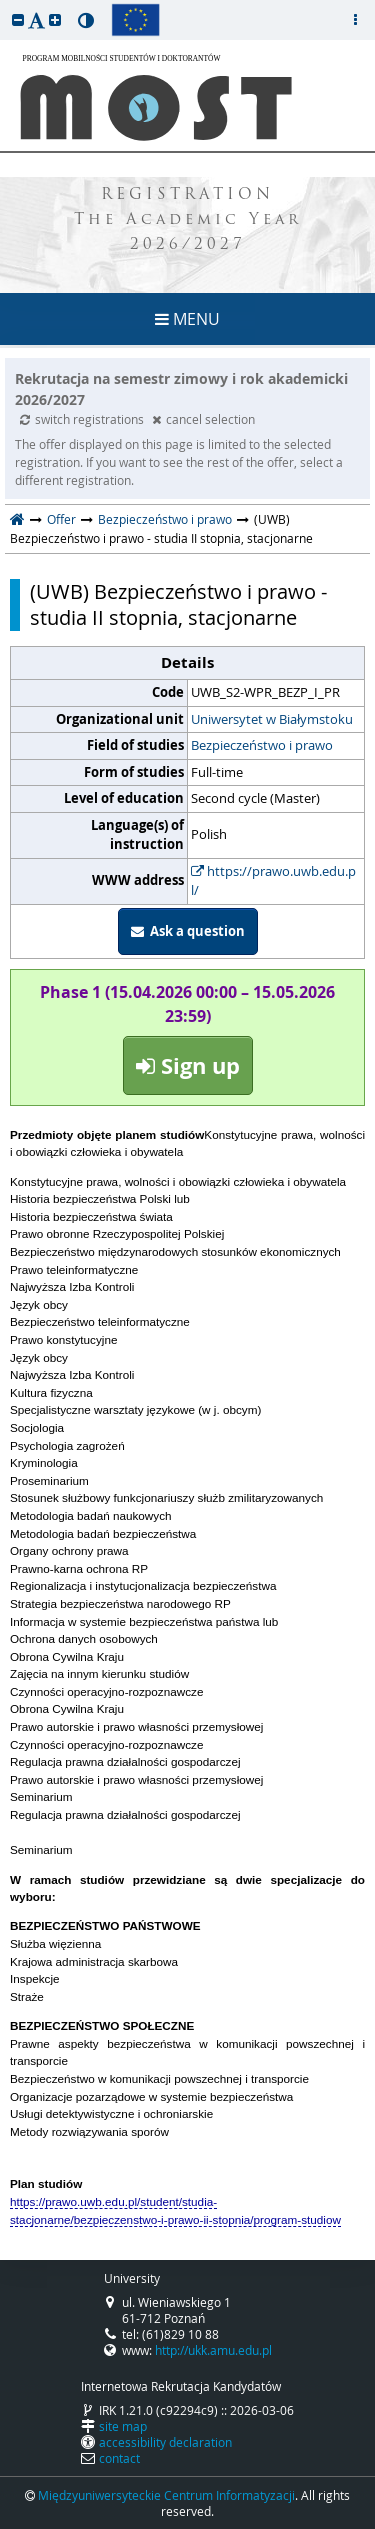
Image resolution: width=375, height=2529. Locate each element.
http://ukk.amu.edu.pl (213, 2350)
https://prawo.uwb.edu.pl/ (273, 881)
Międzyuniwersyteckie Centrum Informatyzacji (166, 2495)
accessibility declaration (165, 2442)
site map (123, 2426)
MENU (187, 319)
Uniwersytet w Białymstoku (272, 719)
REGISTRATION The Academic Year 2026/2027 (188, 220)
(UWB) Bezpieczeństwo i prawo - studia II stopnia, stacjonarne (178, 605)
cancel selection (203, 419)
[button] (18, 19)
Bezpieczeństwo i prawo (165, 519)
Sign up (188, 1065)
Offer (61, 519)
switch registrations (83, 419)
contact (119, 2458)
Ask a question (188, 931)
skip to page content (5, 5)
